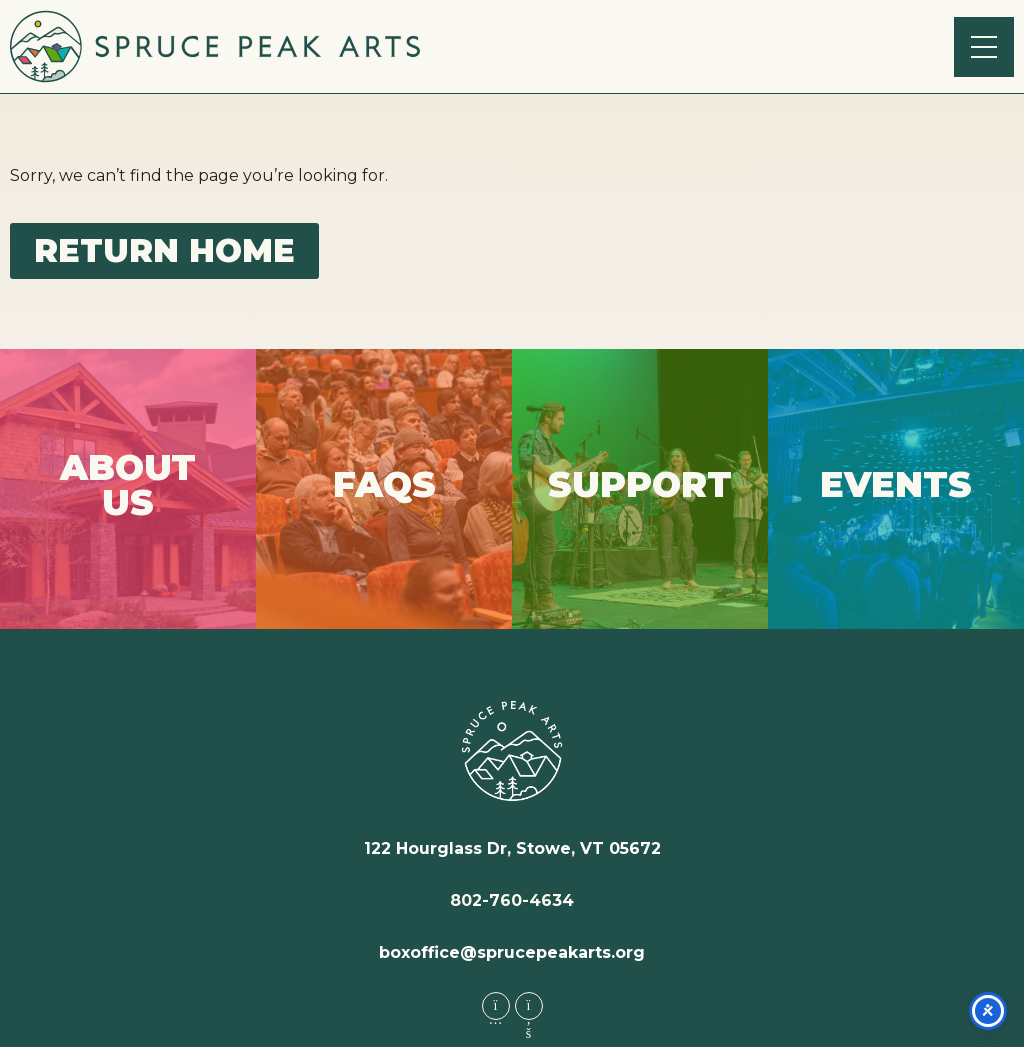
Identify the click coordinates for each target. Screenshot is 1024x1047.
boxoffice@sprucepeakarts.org (512, 952)
